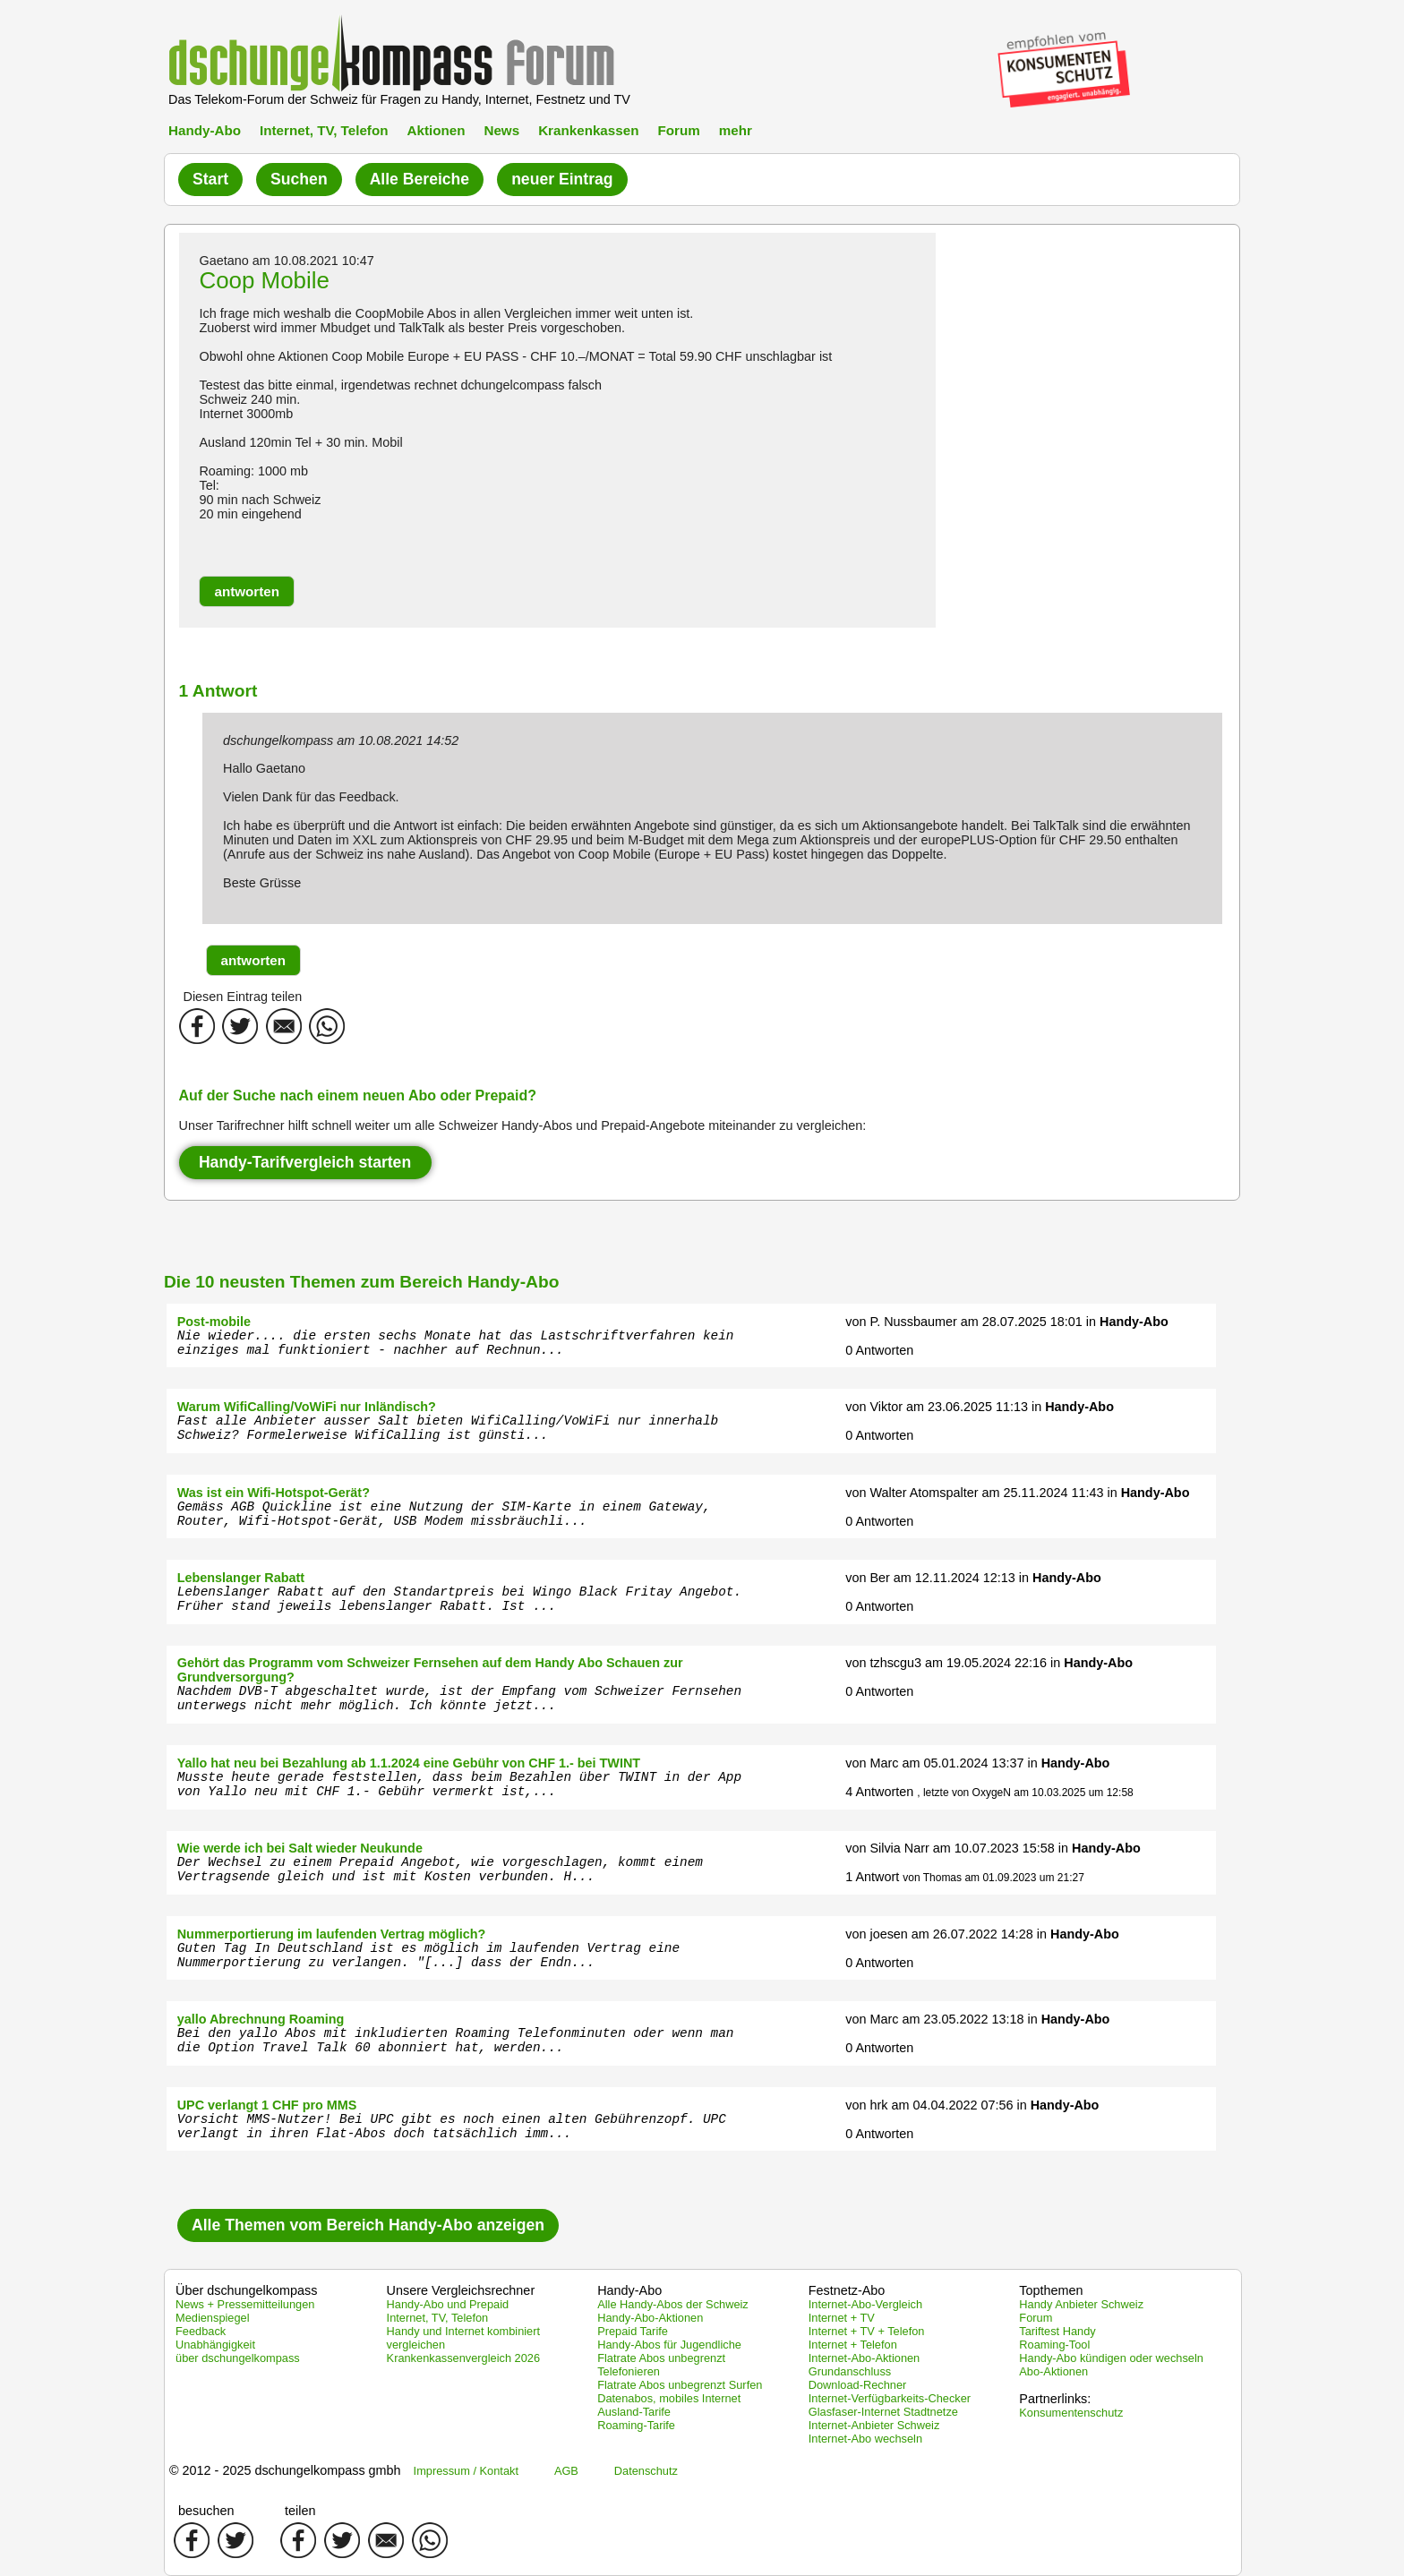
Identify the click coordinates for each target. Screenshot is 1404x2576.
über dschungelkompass (238, 2358)
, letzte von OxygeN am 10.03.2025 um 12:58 (1025, 1792)
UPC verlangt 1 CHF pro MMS (267, 2105)
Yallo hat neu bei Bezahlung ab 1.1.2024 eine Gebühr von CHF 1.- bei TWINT (408, 1763)
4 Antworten (879, 1791)
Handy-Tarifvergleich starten (305, 1162)
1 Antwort (872, 1877)
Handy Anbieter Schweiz (1081, 2304)
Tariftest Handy (1057, 2331)
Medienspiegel (213, 2317)
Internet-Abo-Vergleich (865, 2304)
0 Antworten (879, 1350)
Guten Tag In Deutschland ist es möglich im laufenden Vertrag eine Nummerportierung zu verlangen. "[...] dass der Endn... (428, 1955)
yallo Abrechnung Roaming (261, 2019)
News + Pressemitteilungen (245, 2304)
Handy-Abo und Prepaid (448, 2304)
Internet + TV (842, 2317)
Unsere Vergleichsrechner (461, 2290)
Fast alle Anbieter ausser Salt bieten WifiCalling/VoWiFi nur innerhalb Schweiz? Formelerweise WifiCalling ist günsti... (448, 1428)
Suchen (299, 179)
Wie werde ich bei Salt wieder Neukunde (300, 1848)
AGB (566, 2471)
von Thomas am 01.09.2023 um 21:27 (993, 1877)
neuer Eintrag (561, 179)
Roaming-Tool (1054, 2344)
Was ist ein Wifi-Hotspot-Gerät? (273, 1492)
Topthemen (1051, 2290)
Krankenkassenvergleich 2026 (463, 2358)
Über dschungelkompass (246, 2290)
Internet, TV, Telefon (324, 130)
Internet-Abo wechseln (865, 2438)
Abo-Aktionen (1053, 2371)
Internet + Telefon (853, 2344)
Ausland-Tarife (634, 2411)
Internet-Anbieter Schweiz (874, 2425)
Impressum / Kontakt (466, 2471)
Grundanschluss (850, 2371)
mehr (735, 130)
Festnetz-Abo (847, 2290)
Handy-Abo (204, 130)
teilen (300, 2510)
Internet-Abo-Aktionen (864, 2358)
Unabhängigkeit (215, 2344)
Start (210, 179)
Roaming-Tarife (636, 2425)
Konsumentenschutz (1071, 2412)
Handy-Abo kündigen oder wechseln (1111, 2358)
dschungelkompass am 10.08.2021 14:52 (340, 740)
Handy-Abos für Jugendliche (669, 2344)
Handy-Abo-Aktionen (650, 2317)
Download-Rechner (858, 2385)
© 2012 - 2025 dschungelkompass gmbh (285, 2470)
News (501, 130)
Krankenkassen (588, 130)
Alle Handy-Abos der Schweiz (673, 2304)
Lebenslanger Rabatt (240, 1577)
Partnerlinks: (1055, 2399)
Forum (678, 130)
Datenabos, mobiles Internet (669, 2398)
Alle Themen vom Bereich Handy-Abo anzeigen (368, 2225)
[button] (247, 591)
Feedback (201, 2331)
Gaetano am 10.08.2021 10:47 (286, 260)
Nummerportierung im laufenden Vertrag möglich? (331, 1934)
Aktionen (436, 130)
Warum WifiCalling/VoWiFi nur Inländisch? (306, 1406)
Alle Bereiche (419, 179)
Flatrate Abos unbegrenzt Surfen (679, 2385)
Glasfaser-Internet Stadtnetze (883, 2411)
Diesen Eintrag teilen (243, 996)
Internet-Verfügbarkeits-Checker (890, 2398)
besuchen (206, 2510)
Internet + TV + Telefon (867, 2331)
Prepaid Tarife (632, 2331)
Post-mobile (214, 1321)
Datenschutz (646, 2471)
